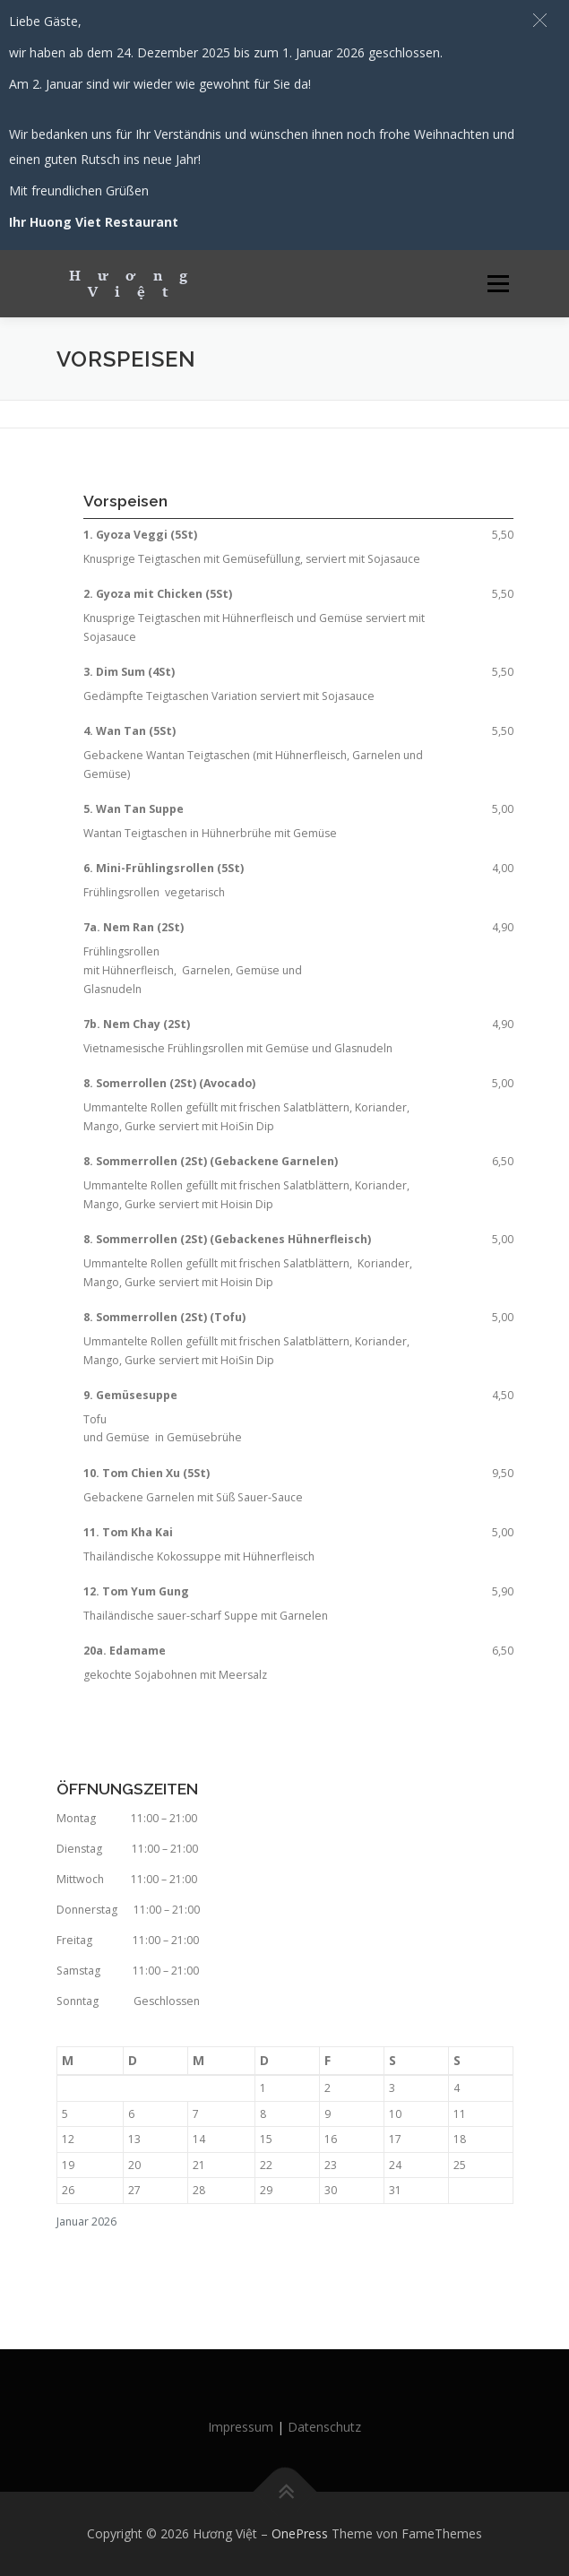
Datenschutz (324, 2426)
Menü (497, 283)
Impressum (240, 2426)
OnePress (300, 2533)
